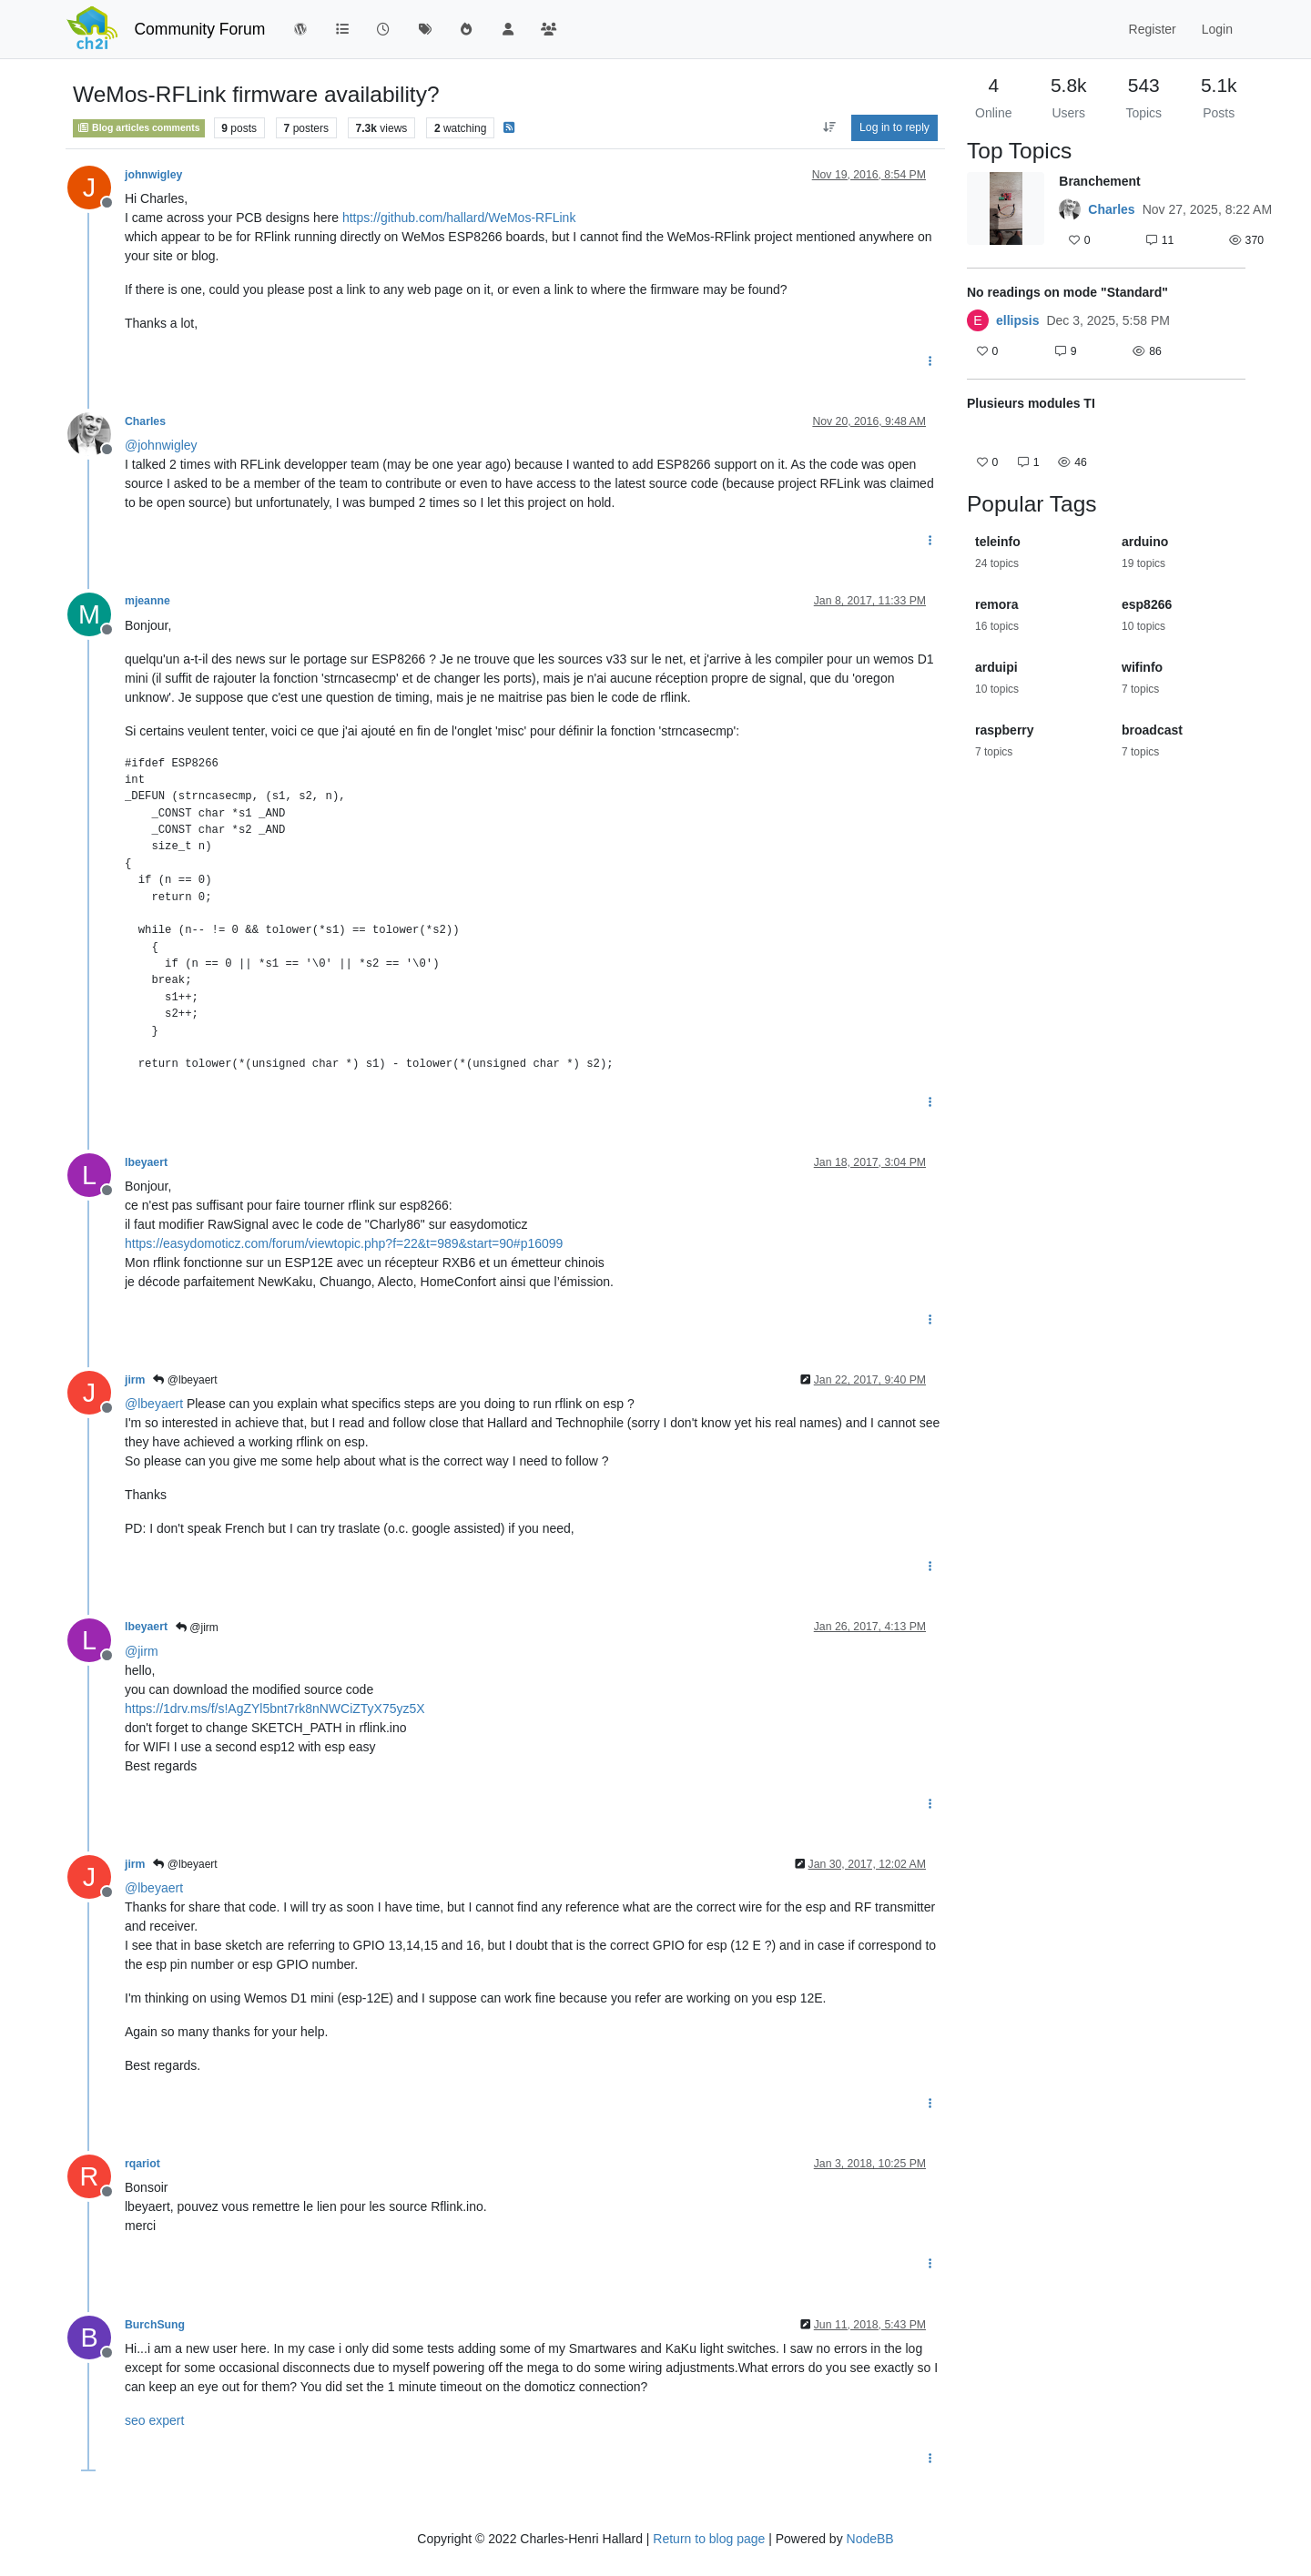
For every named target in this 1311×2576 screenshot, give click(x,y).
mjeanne (147, 600)
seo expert (154, 2420)
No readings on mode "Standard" (1067, 292)
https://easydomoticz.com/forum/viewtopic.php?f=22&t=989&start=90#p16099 (344, 1243)
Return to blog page (709, 2538)
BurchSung (155, 2324)
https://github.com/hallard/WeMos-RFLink (459, 217)
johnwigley (153, 174)
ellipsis (1017, 320)
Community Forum (199, 29)
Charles (145, 421)
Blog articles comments (138, 127)
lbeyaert (146, 1162)
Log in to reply (894, 127)
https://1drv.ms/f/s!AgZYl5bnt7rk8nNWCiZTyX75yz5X (275, 1708)
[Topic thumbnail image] (1005, 212)
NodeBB (870, 2538)
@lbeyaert (185, 1380)
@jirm (197, 1627)
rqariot (142, 2163)
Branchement (1099, 181)
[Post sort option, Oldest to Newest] (829, 127)
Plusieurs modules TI (1031, 403)
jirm (135, 1380)
